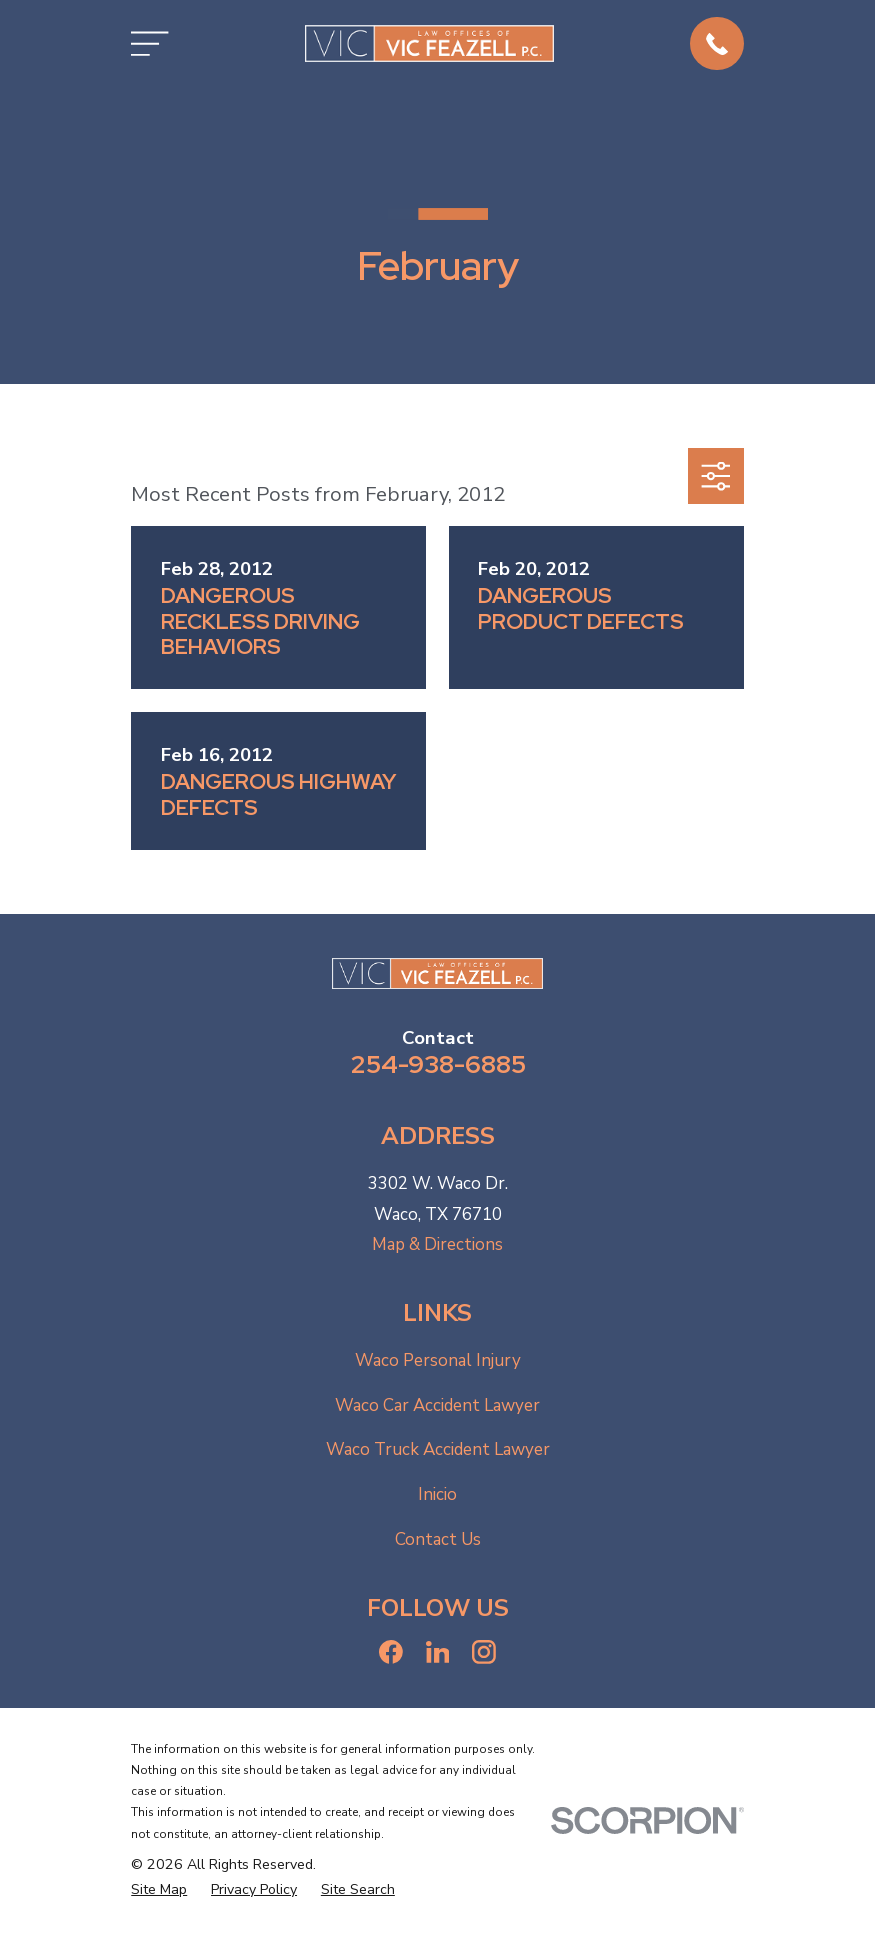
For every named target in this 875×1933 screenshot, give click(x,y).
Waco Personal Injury (438, 1360)
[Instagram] (484, 1652)
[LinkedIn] (438, 1652)
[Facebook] (391, 1652)
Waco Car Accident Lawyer (437, 1405)
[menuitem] (159, 1890)
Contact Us (438, 1539)
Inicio (437, 1494)
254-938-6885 (438, 1064)
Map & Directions (437, 1244)
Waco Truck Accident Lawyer (438, 1449)
